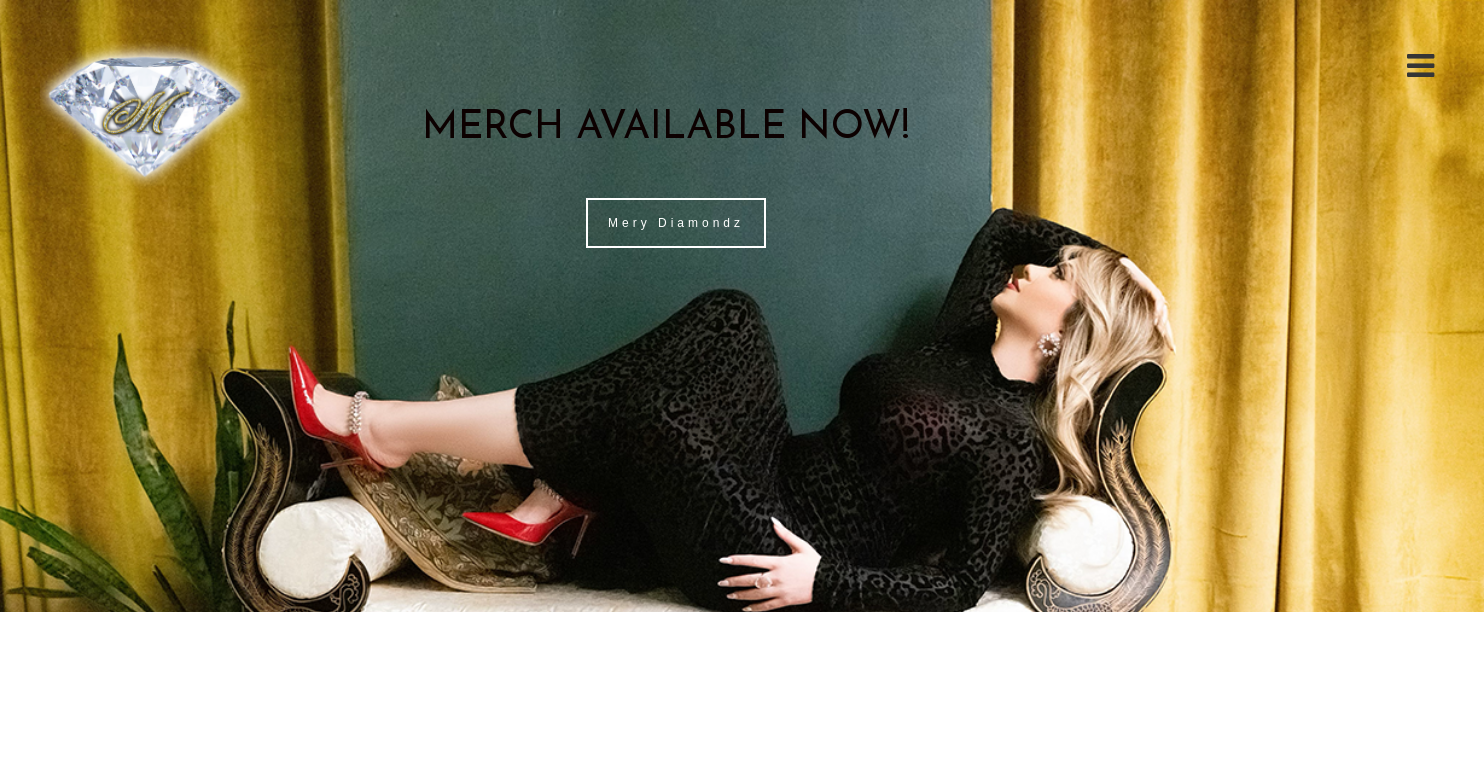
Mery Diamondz (676, 223)
